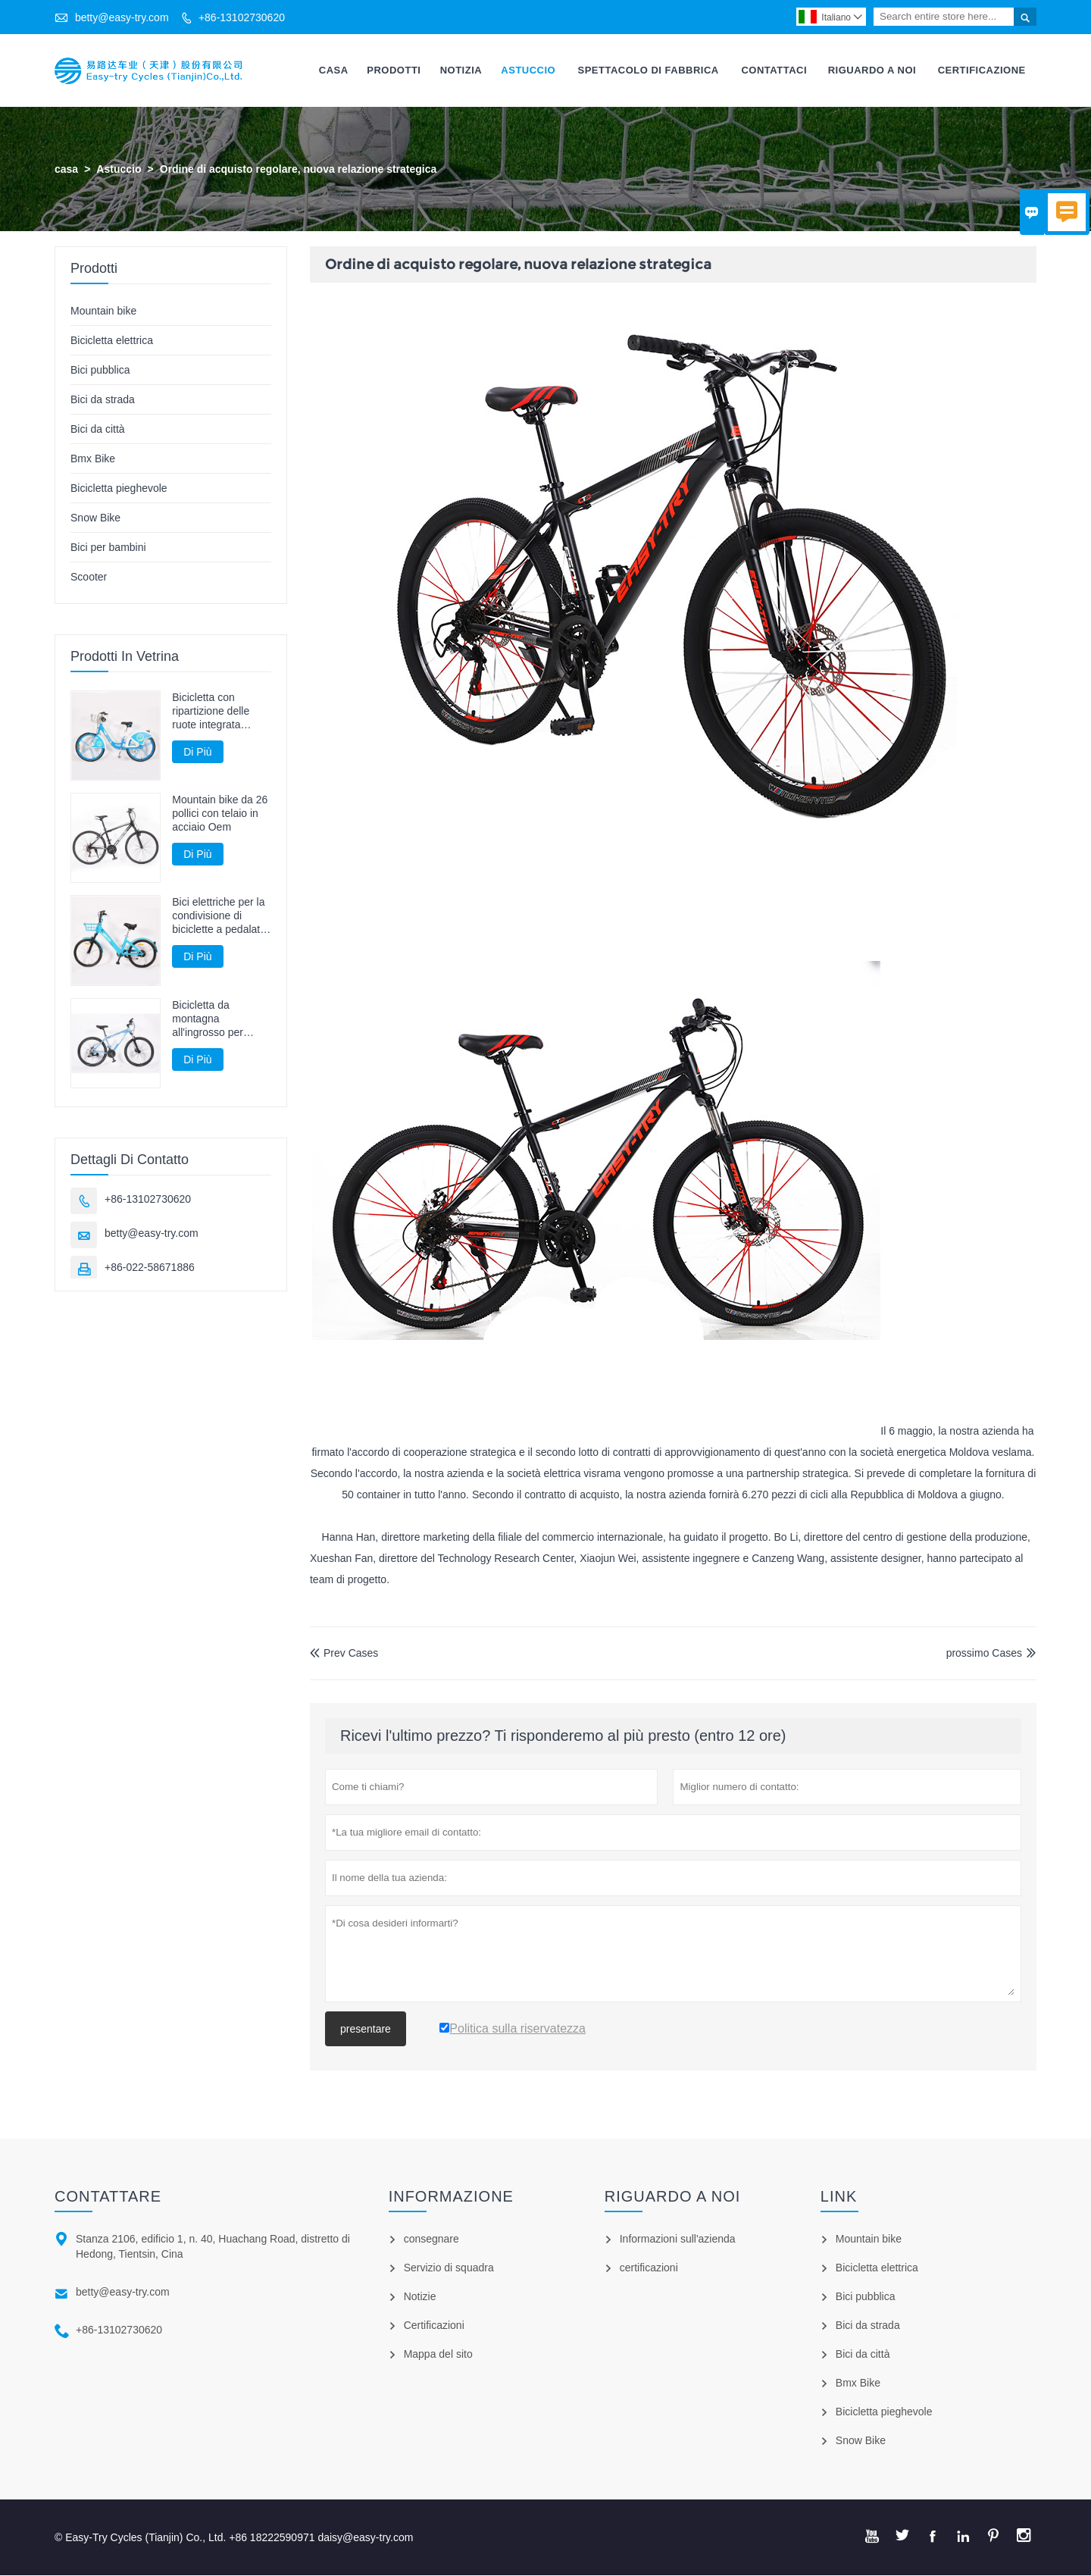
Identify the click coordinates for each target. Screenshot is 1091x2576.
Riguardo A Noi (872, 70)
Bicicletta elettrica (111, 340)
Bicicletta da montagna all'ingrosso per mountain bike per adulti (214, 1019)
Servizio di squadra (449, 2268)
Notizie (420, 2297)
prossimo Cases (984, 1653)
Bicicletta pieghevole (118, 488)
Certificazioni (434, 2326)
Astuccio (528, 70)
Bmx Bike (92, 458)
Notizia (461, 70)
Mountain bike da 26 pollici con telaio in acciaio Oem (219, 814)
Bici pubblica (100, 370)
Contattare (108, 2197)
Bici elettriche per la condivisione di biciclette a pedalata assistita (219, 917)
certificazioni (649, 2268)
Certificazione (982, 70)
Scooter (88, 577)
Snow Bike (95, 518)
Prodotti (393, 70)
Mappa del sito (438, 2355)
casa (66, 169)
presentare (365, 2030)
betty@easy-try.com (122, 17)
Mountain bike (103, 311)
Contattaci (774, 70)
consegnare (431, 2239)
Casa (334, 70)
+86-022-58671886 (150, 1267)
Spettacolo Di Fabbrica (647, 70)
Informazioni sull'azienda (678, 2239)
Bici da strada (102, 399)
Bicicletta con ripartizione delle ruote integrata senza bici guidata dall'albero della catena (214, 711)
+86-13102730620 (242, 17)
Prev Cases (344, 1653)
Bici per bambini (108, 547)
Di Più (197, 752)
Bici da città (97, 429)
